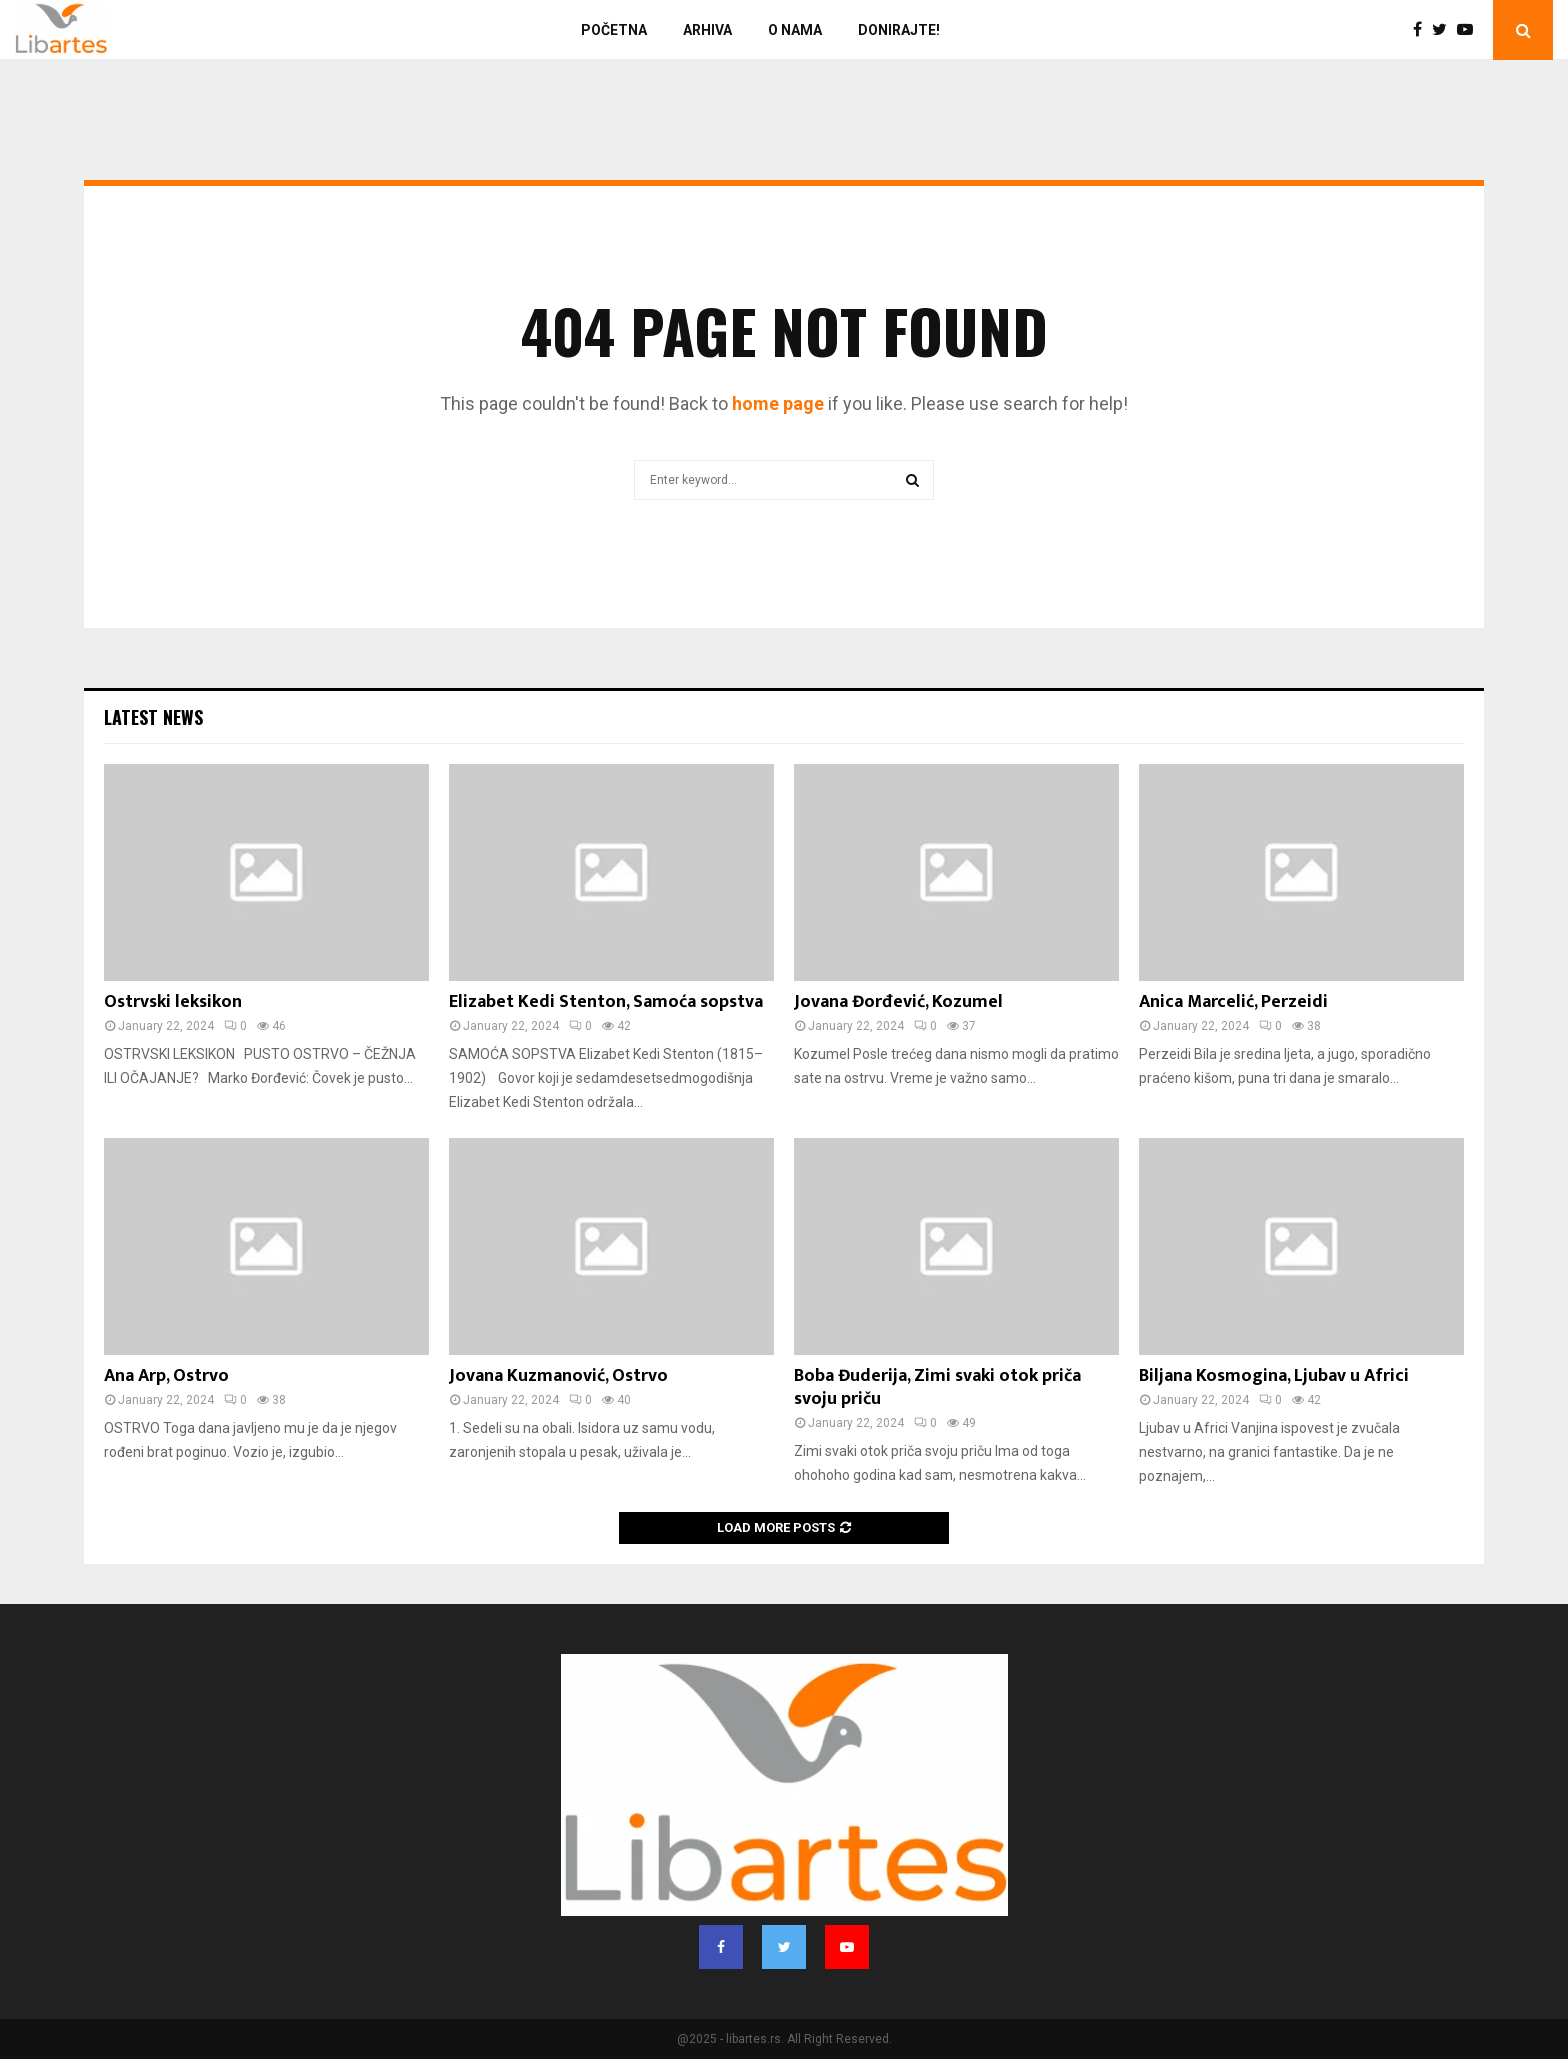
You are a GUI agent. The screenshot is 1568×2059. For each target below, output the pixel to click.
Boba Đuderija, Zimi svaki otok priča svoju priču (937, 1387)
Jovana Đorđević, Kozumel (898, 1002)
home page (778, 403)
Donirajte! (899, 30)
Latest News (153, 717)
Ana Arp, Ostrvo (166, 1376)
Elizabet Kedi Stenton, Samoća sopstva (606, 1002)
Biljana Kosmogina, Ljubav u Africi (1274, 1376)
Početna (614, 30)
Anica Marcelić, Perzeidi (1233, 1002)
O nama (795, 30)
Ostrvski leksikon (173, 1002)
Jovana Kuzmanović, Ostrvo (558, 1376)
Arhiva (707, 30)
